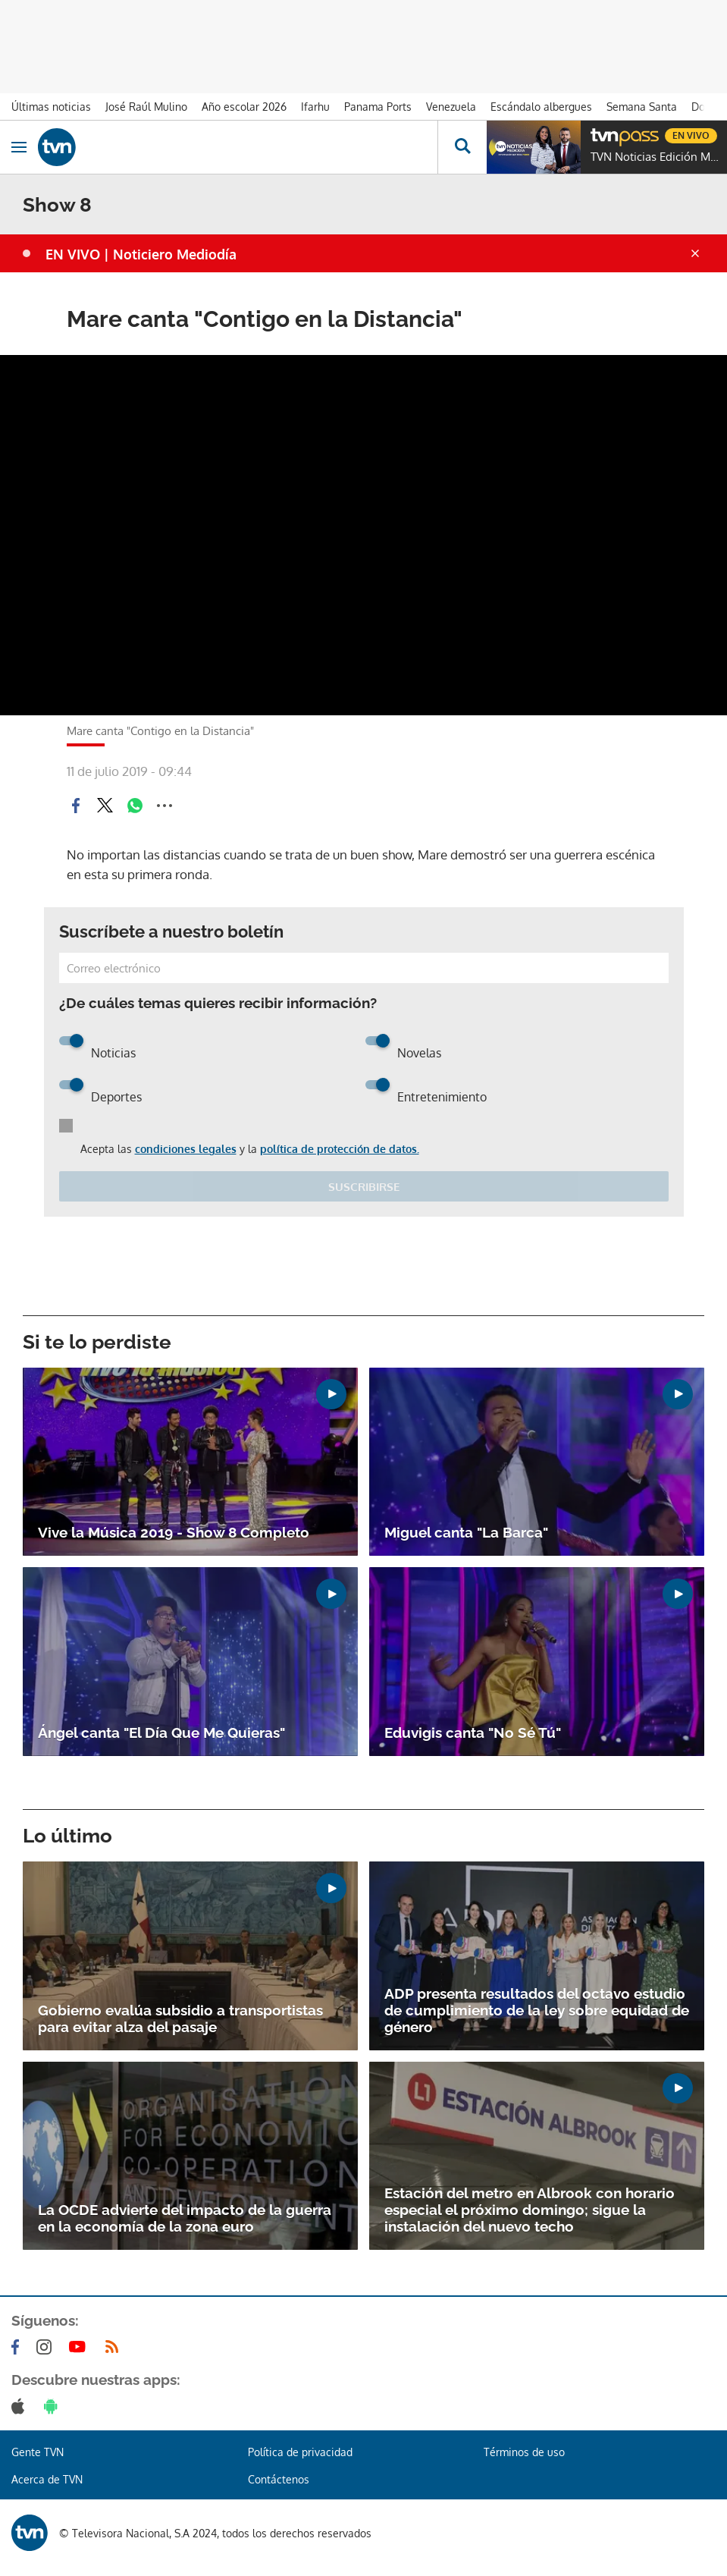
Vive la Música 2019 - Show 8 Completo (173, 1532)
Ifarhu (315, 106)
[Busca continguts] (462, 147)
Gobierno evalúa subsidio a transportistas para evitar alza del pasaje (180, 2018)
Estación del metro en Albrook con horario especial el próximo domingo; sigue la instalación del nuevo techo (529, 2210)
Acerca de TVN (47, 2479)
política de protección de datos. (339, 1148)
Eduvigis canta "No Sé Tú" (472, 1732)
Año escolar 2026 (244, 106)
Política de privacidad (300, 2452)
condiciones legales (186, 1148)
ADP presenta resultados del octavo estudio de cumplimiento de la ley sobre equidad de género (536, 2010)
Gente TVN (37, 2452)
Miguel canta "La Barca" (466, 1532)
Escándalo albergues (541, 106)
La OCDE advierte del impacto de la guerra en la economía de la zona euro (184, 2218)
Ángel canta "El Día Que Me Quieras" (161, 1732)
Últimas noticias (51, 106)
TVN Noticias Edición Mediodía (655, 157)
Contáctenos (278, 2479)
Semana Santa (641, 106)
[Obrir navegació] (19, 147)
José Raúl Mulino (146, 106)
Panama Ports (378, 106)
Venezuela (451, 106)
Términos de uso (524, 2452)
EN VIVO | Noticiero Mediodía (141, 254)
